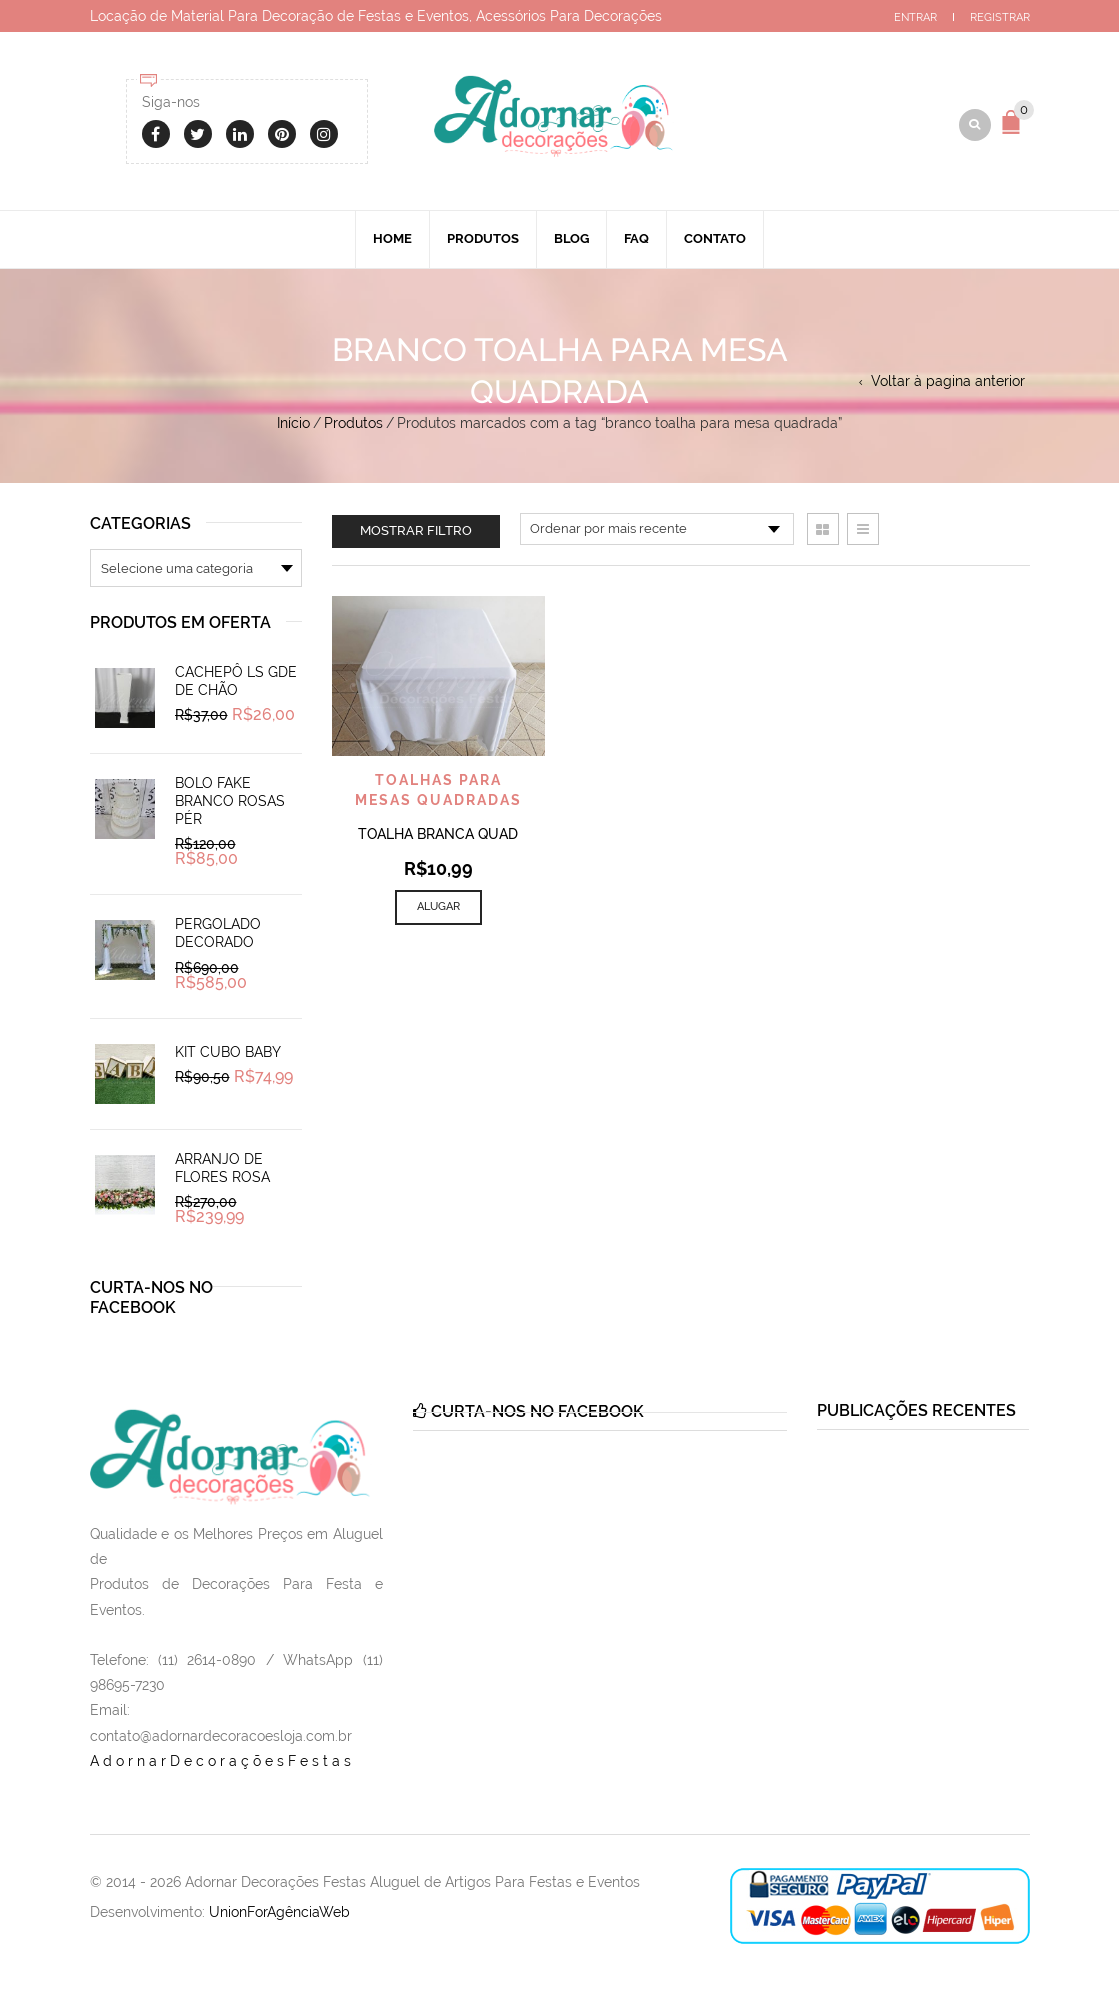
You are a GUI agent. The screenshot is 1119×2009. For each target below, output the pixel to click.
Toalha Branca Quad (438, 839)
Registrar (1000, 17)
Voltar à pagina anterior (948, 386)
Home (392, 243)
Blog (571, 243)
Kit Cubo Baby (228, 1057)
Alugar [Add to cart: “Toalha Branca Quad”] (438, 911)
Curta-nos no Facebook (151, 1302)
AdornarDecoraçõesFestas (222, 1766)
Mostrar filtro (416, 535)
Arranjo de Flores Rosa (222, 1173)
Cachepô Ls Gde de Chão (236, 686)
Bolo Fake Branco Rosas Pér (230, 806)
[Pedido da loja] (657, 534)
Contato (715, 243)
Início (293, 428)
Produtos (483, 243)
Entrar (915, 17)
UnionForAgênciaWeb (279, 1917)
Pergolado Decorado (218, 938)
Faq (636, 243)
